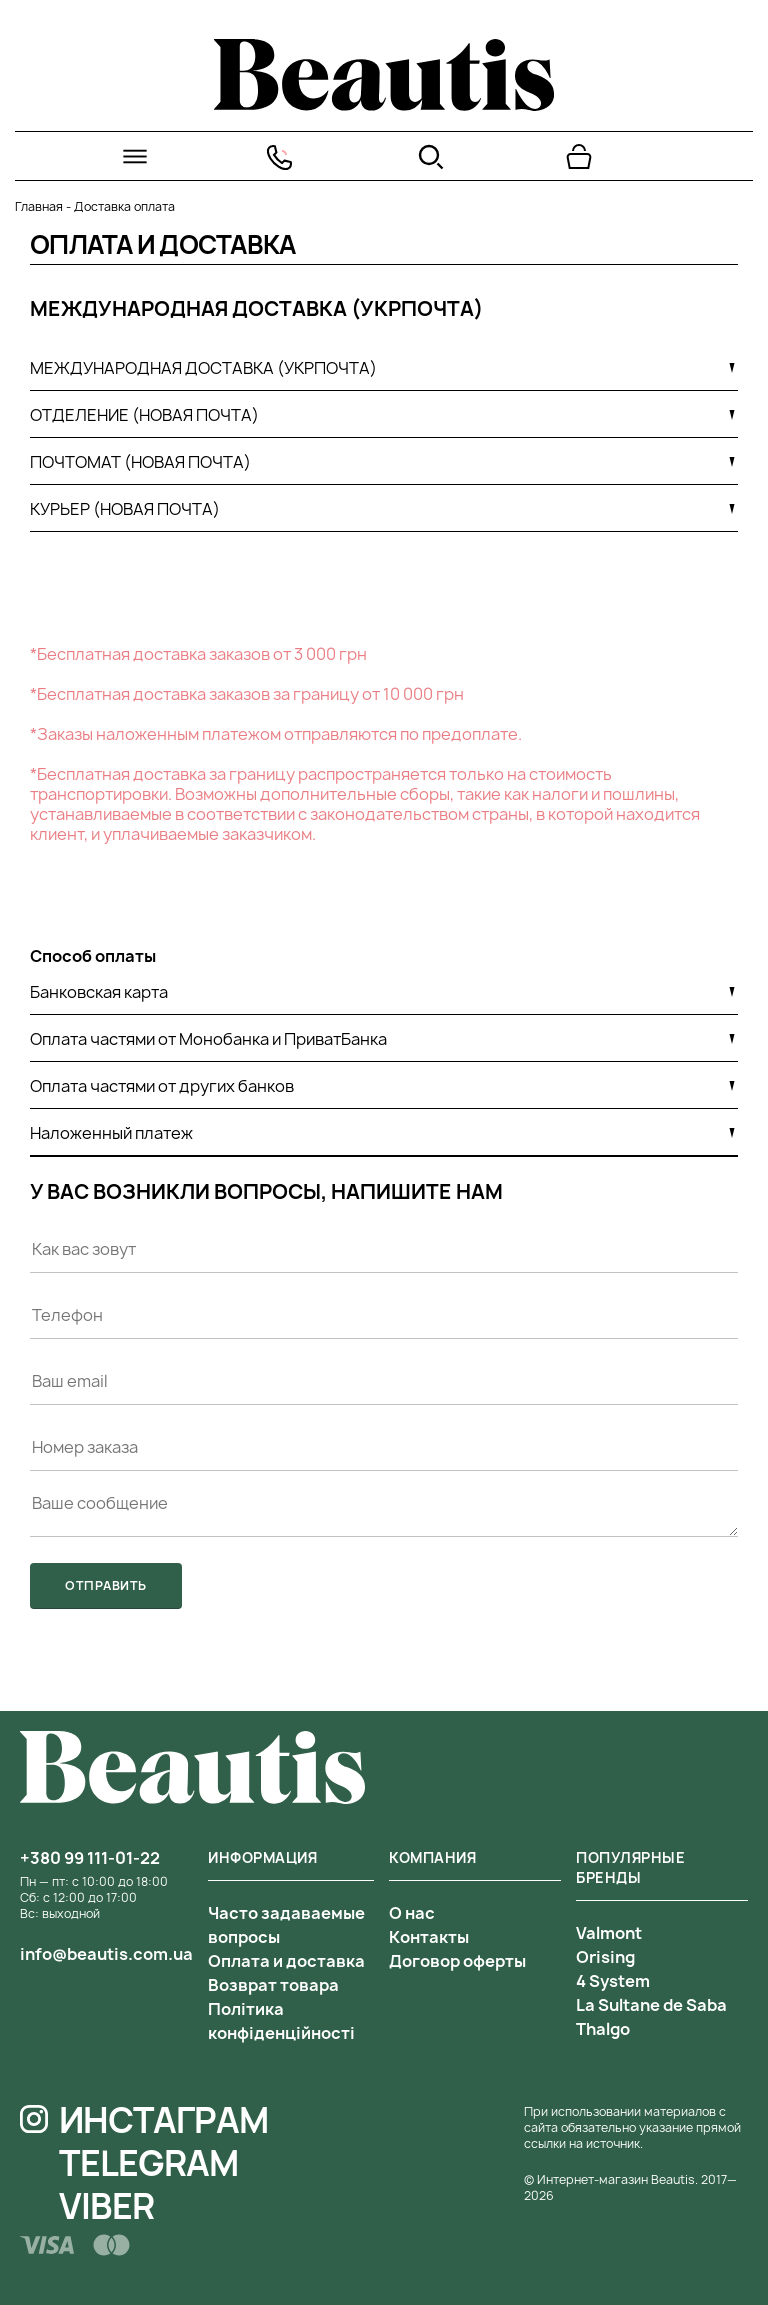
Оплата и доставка (286, 1961)
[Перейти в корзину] (579, 157)
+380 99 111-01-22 (90, 1858)
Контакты (429, 1937)
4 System (613, 1981)
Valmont (609, 1933)
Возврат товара (273, 1985)
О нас (412, 1913)
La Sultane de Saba (651, 2005)
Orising (605, 1957)
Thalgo (603, 2029)
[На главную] (384, 105)
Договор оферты (457, 1961)
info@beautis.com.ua (106, 1954)
